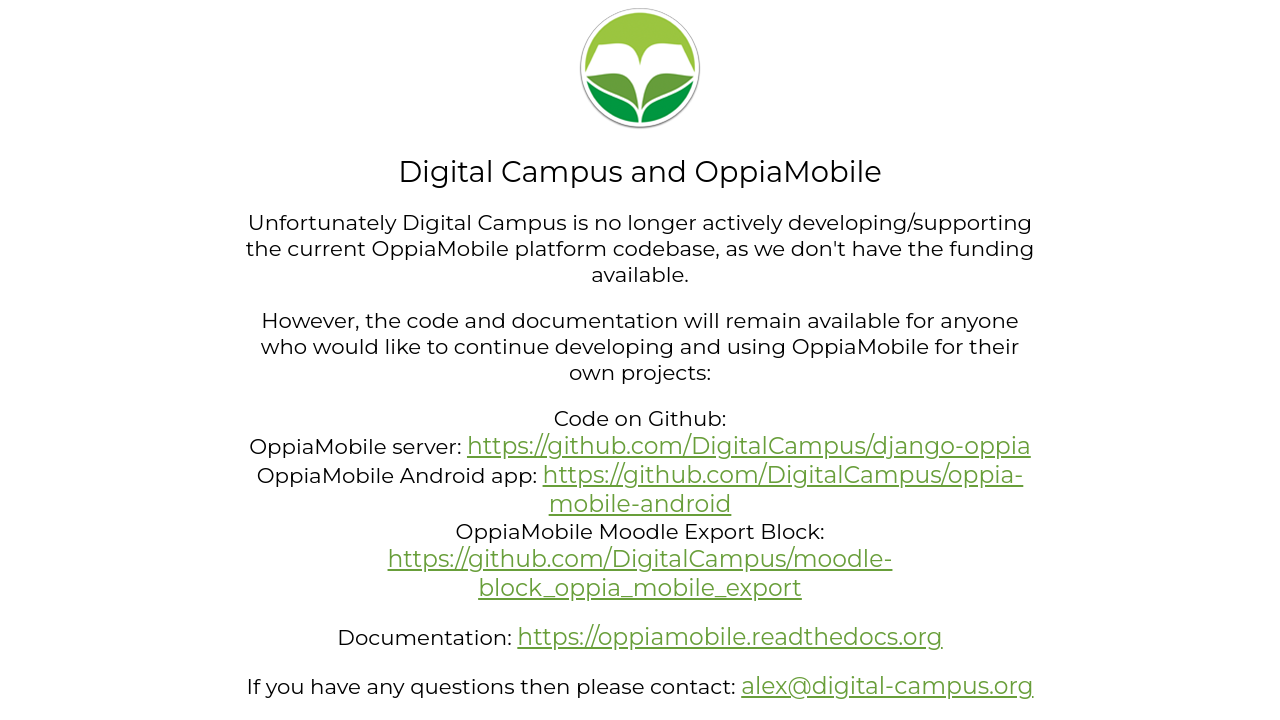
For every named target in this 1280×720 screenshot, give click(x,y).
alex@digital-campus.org (887, 685)
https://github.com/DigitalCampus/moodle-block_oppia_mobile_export (640, 573)
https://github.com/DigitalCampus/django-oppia (749, 445)
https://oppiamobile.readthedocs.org (729, 636)
